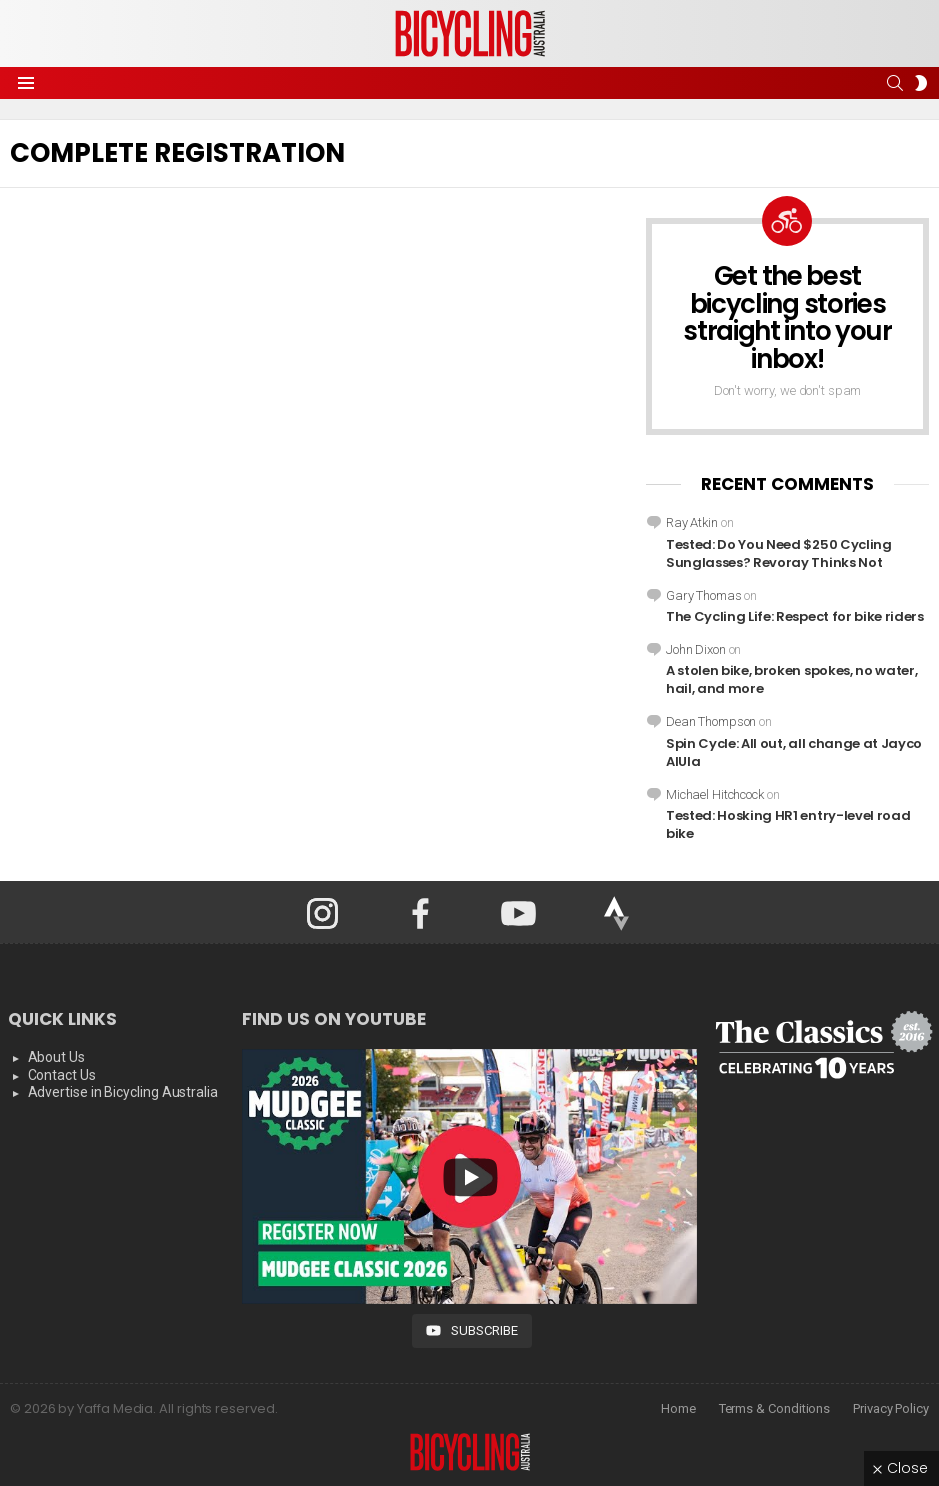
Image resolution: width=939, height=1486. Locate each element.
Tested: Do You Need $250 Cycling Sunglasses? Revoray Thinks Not (779, 553)
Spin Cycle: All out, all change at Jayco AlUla (794, 752)
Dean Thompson (711, 721)
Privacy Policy (891, 1408)
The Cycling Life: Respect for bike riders (795, 616)
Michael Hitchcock (715, 794)
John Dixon (696, 649)
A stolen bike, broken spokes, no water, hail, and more (791, 679)
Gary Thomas (704, 595)
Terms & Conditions (775, 1408)
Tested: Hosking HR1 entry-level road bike (788, 824)
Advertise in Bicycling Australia (123, 1092)
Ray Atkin (692, 522)
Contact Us (62, 1075)
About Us (56, 1057)
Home (678, 1408)
